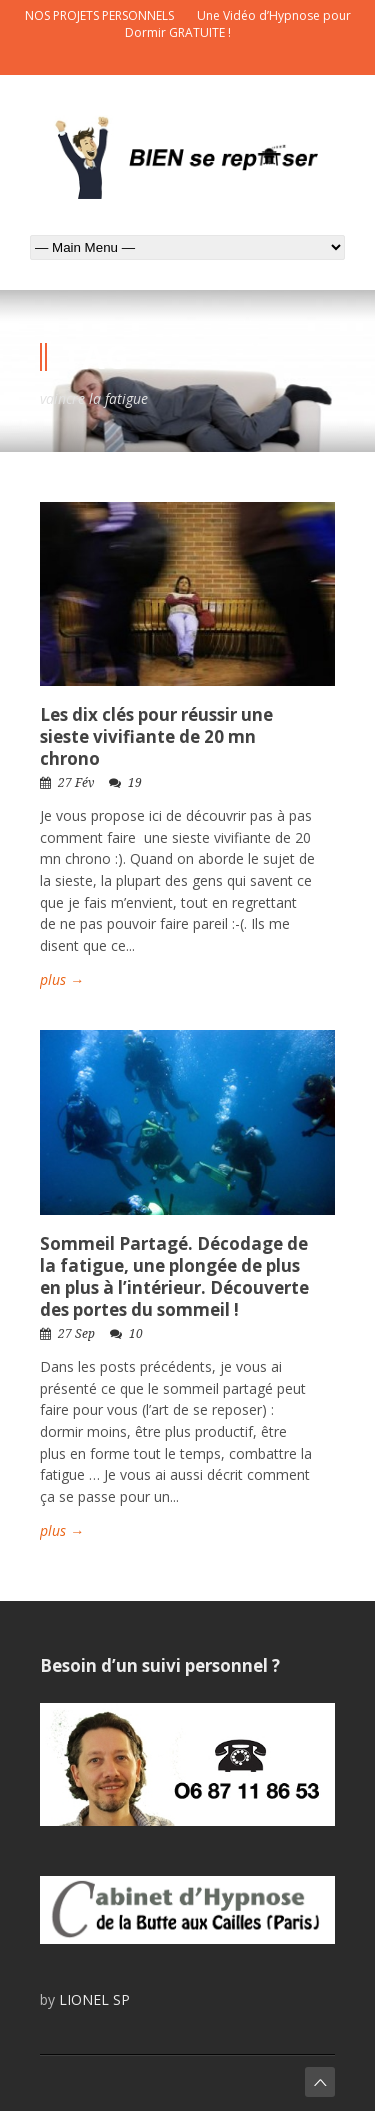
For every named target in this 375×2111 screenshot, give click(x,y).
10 (136, 1334)
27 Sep (76, 1334)
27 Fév (76, 783)
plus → (62, 979)
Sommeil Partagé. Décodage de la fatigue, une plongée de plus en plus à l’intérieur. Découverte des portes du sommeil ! (174, 1276)
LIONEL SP (94, 1999)
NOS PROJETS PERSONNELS (99, 15)
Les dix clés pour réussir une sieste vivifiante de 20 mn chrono (156, 736)
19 (135, 783)
